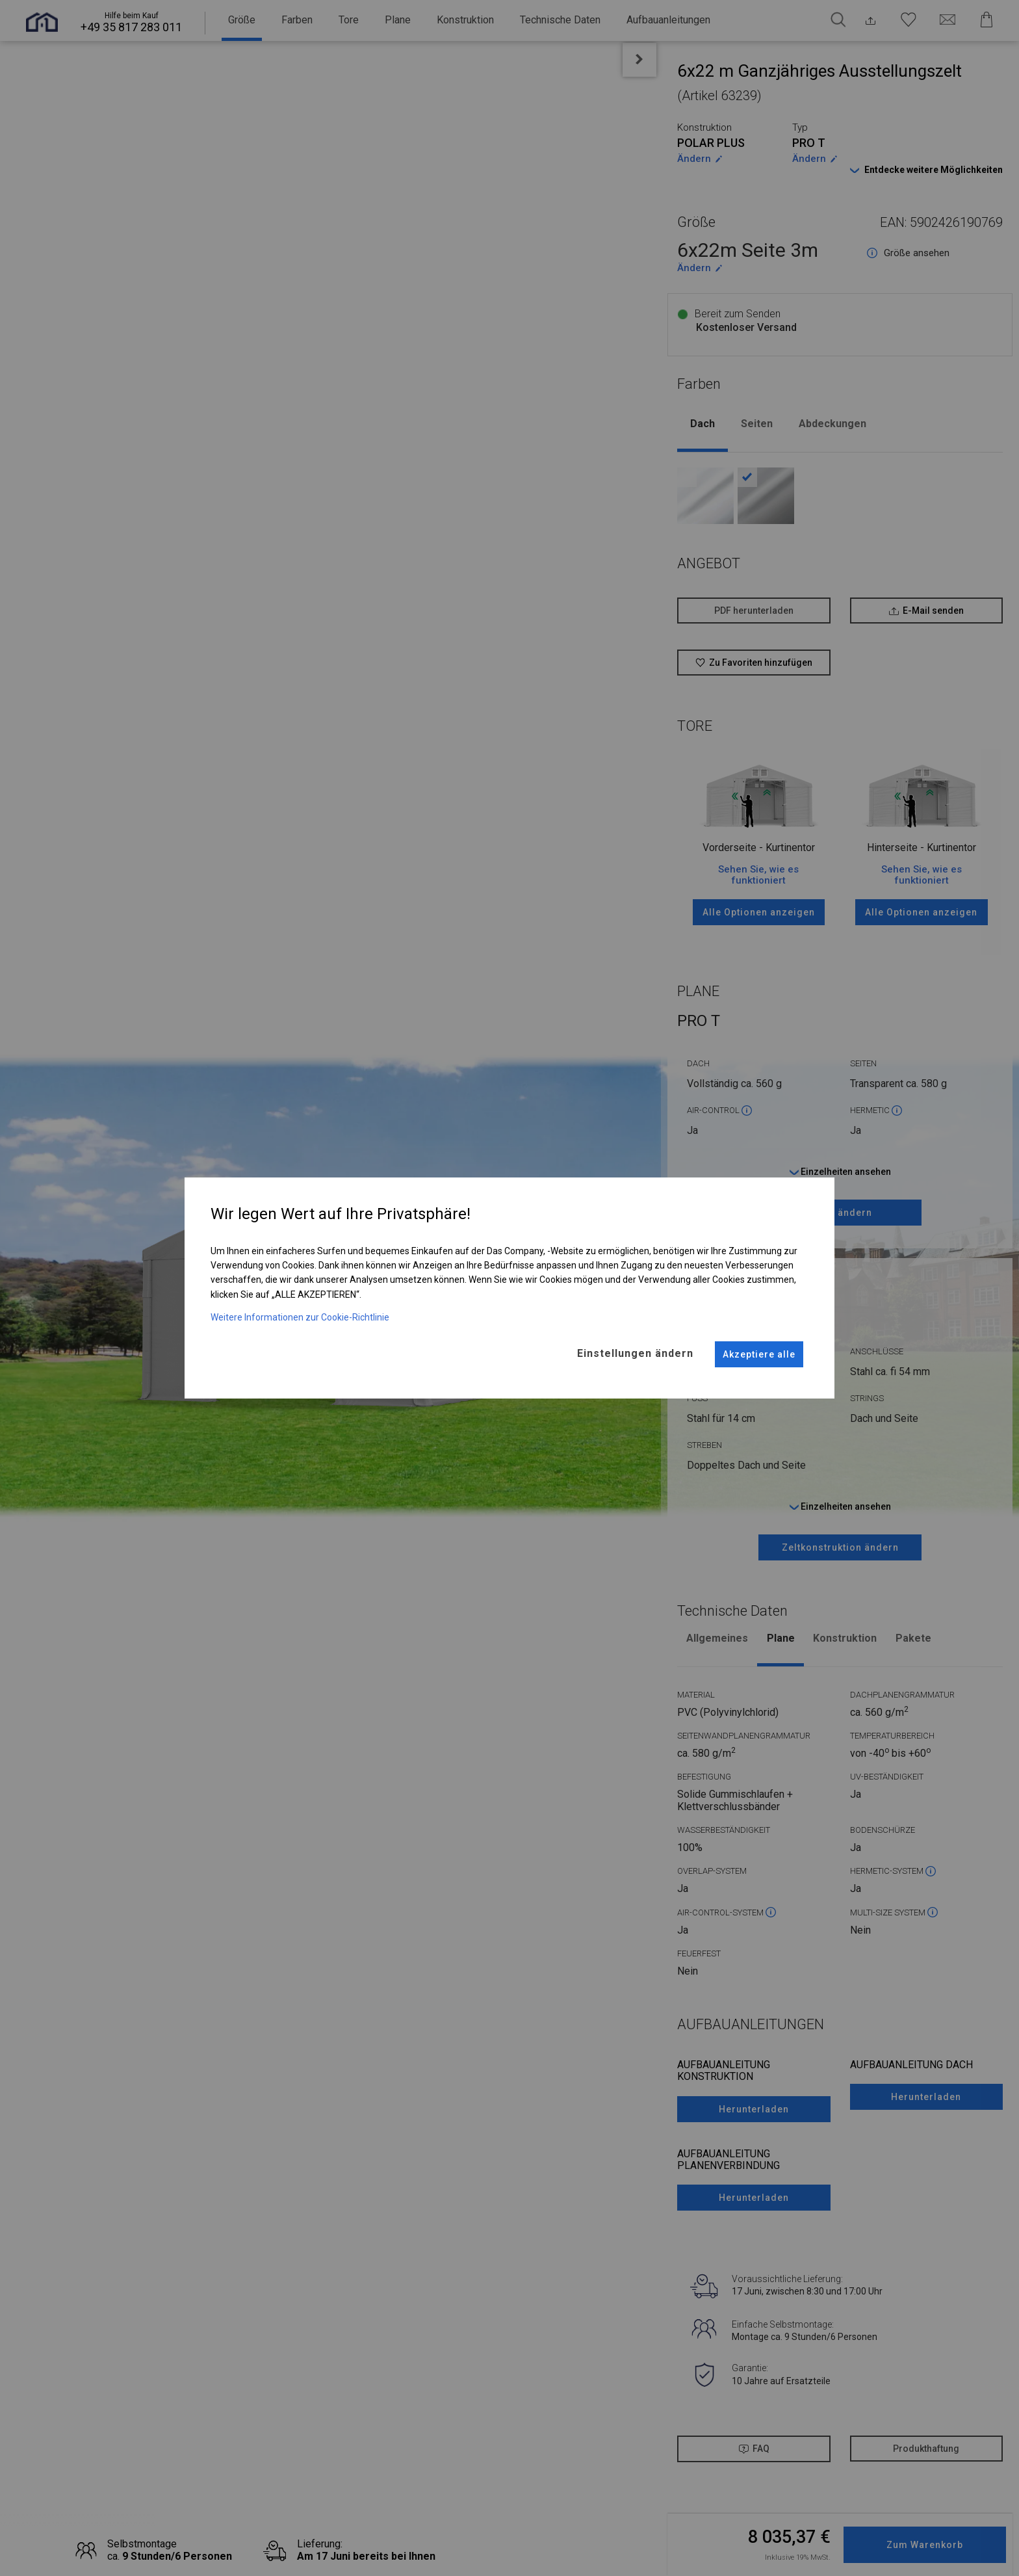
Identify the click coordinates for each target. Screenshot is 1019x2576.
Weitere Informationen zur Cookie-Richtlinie (300, 1310)
